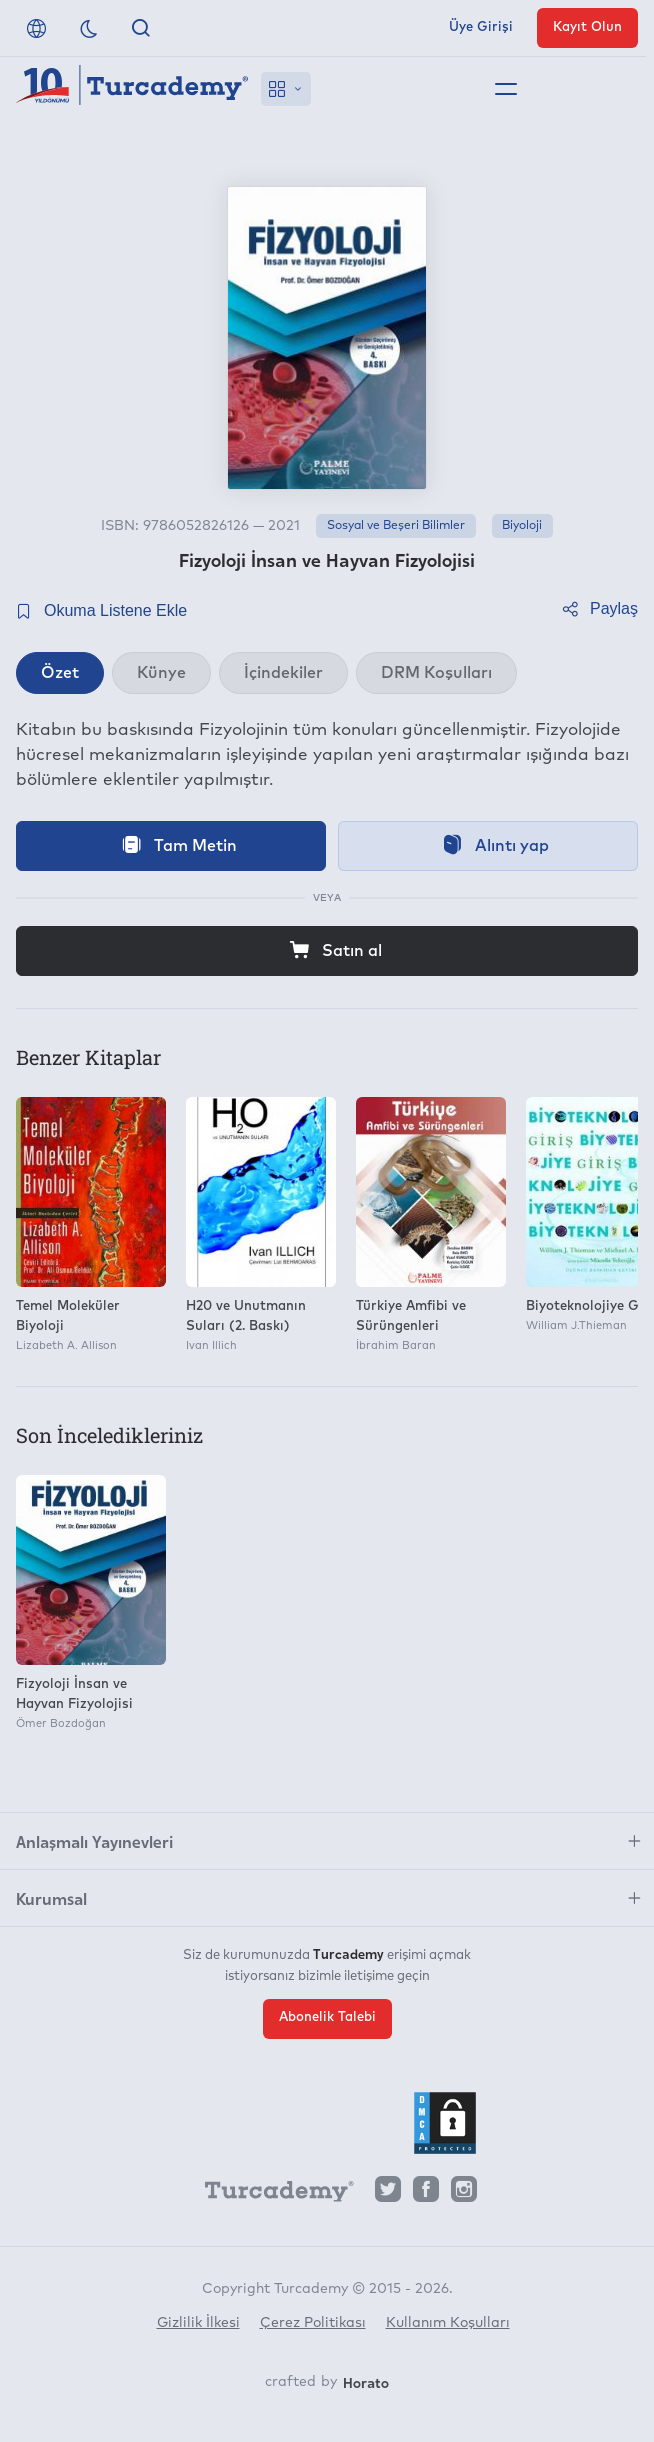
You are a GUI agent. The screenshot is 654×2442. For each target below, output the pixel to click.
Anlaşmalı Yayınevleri (94, 1841)
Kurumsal (51, 1898)
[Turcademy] (270, 2195)
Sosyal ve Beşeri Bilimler (396, 526)
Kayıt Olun (587, 27)
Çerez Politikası (313, 2323)
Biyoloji (522, 526)
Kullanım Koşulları (448, 2323)
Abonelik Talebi (327, 2017)
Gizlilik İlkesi (198, 2323)
